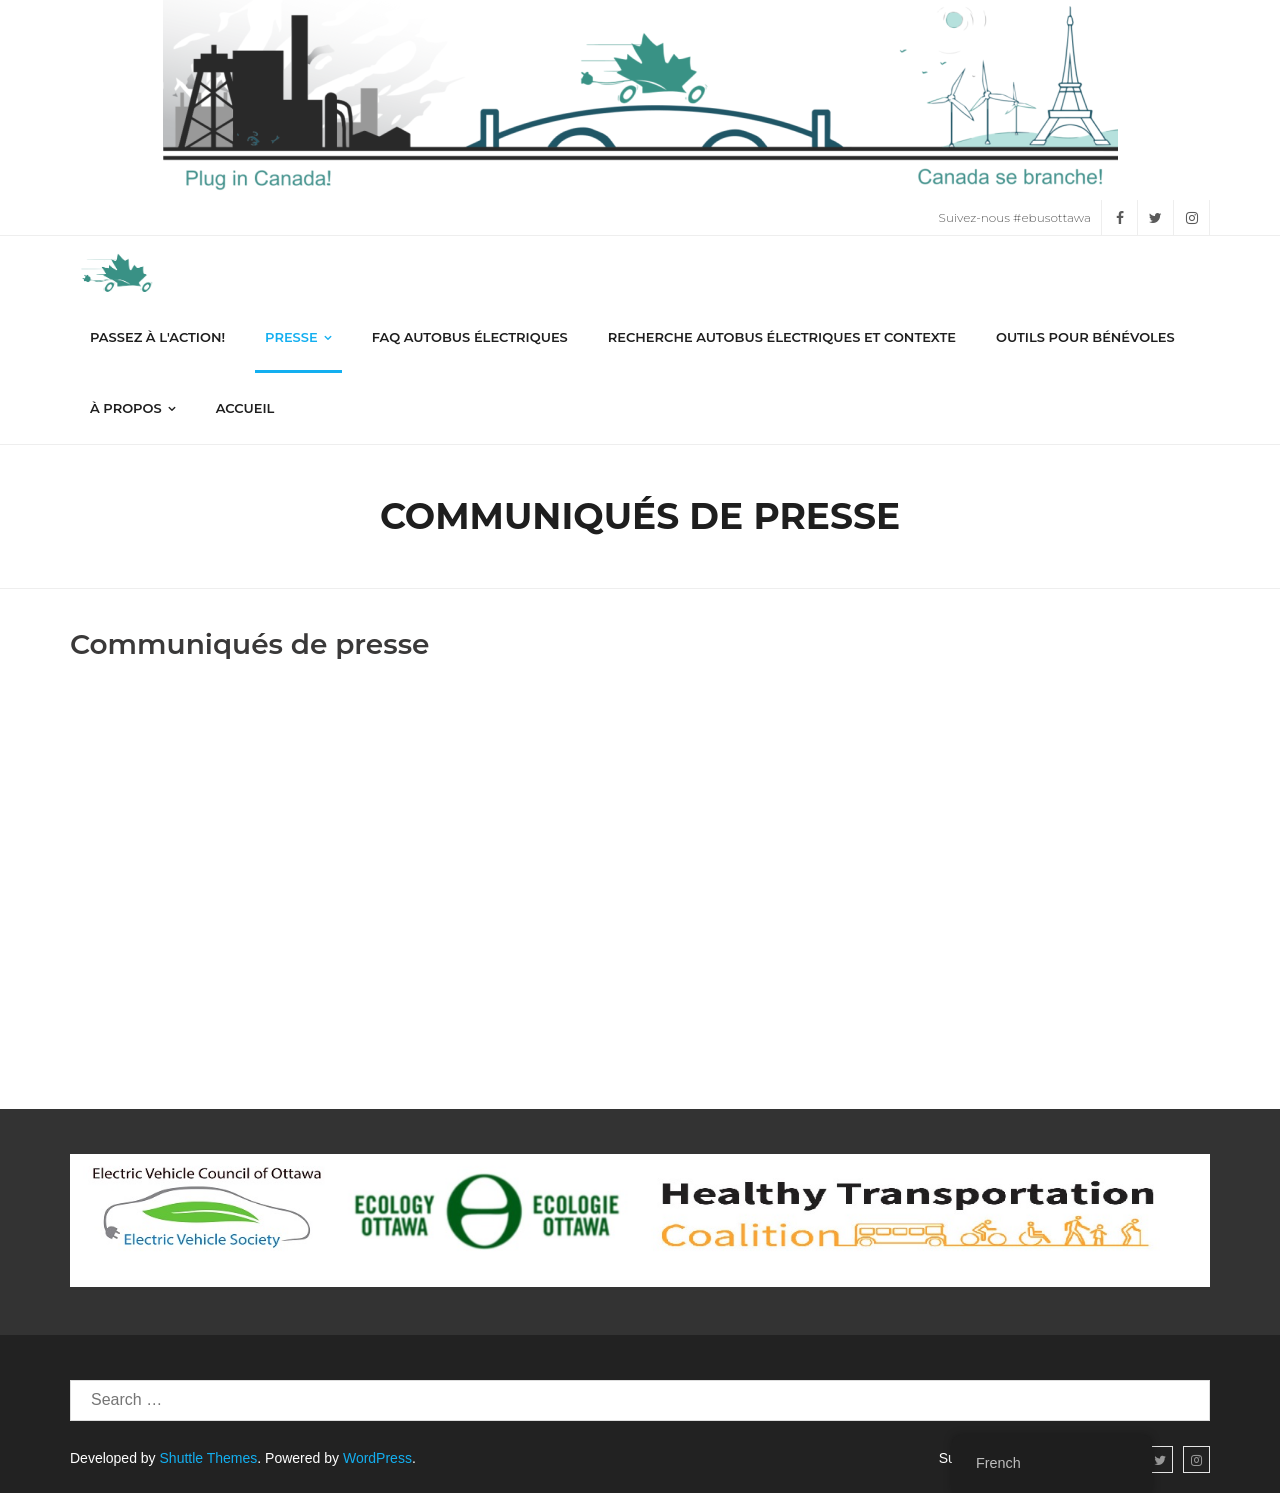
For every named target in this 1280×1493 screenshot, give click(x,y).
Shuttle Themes (209, 1458)
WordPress (377, 1458)
